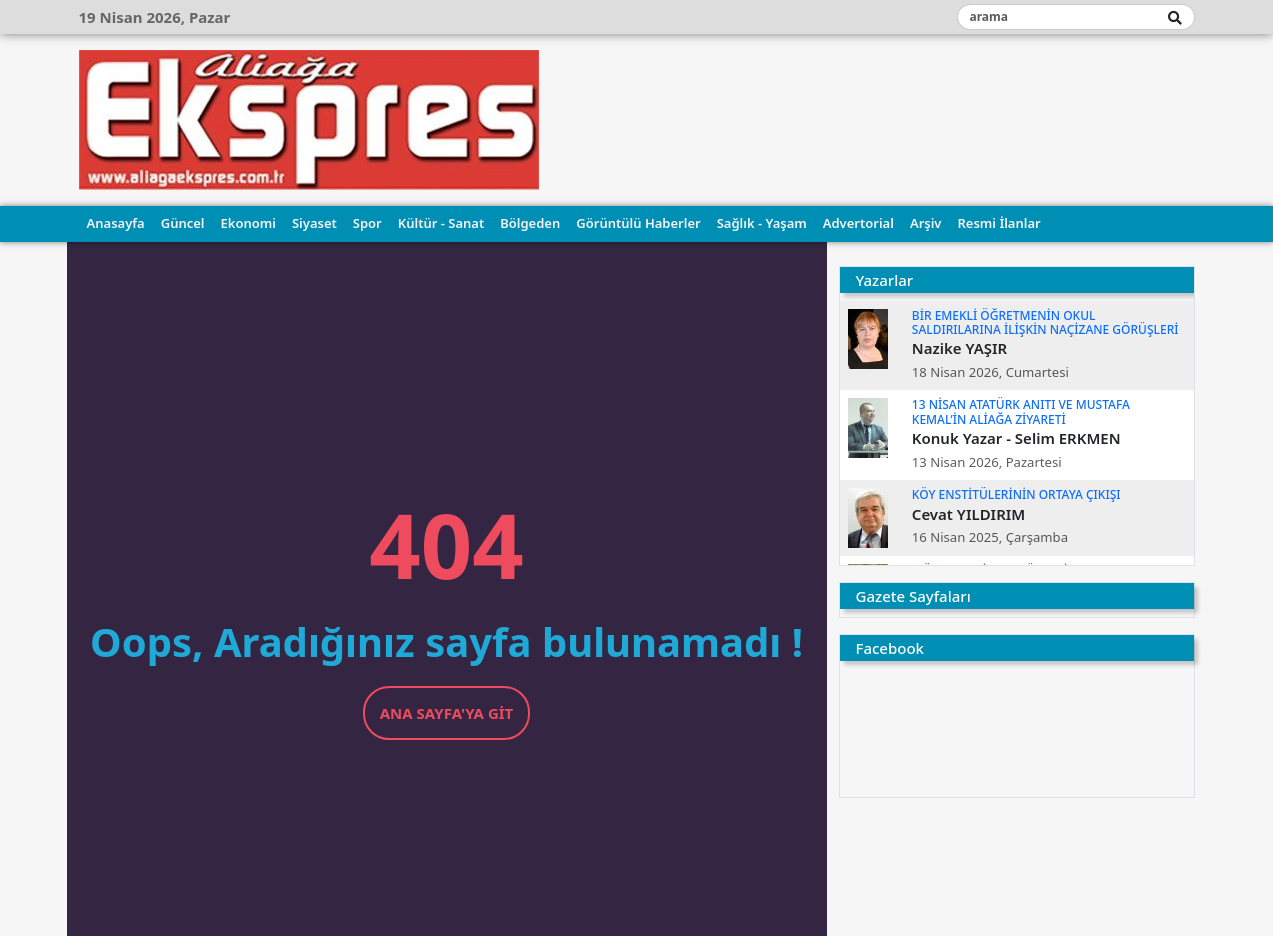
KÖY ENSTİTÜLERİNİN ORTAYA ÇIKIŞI (1016, 494)
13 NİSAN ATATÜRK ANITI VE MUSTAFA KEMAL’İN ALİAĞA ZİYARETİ (1021, 411)
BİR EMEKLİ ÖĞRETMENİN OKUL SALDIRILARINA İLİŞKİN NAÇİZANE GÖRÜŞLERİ (1045, 322)
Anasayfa (116, 223)
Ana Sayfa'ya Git (447, 713)
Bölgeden (530, 223)
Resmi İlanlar (998, 223)
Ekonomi (248, 223)
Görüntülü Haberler (638, 223)
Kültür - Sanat (441, 223)
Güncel (183, 223)
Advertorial (858, 223)
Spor (367, 223)
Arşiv (926, 223)
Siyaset (314, 223)
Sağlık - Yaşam (762, 223)
